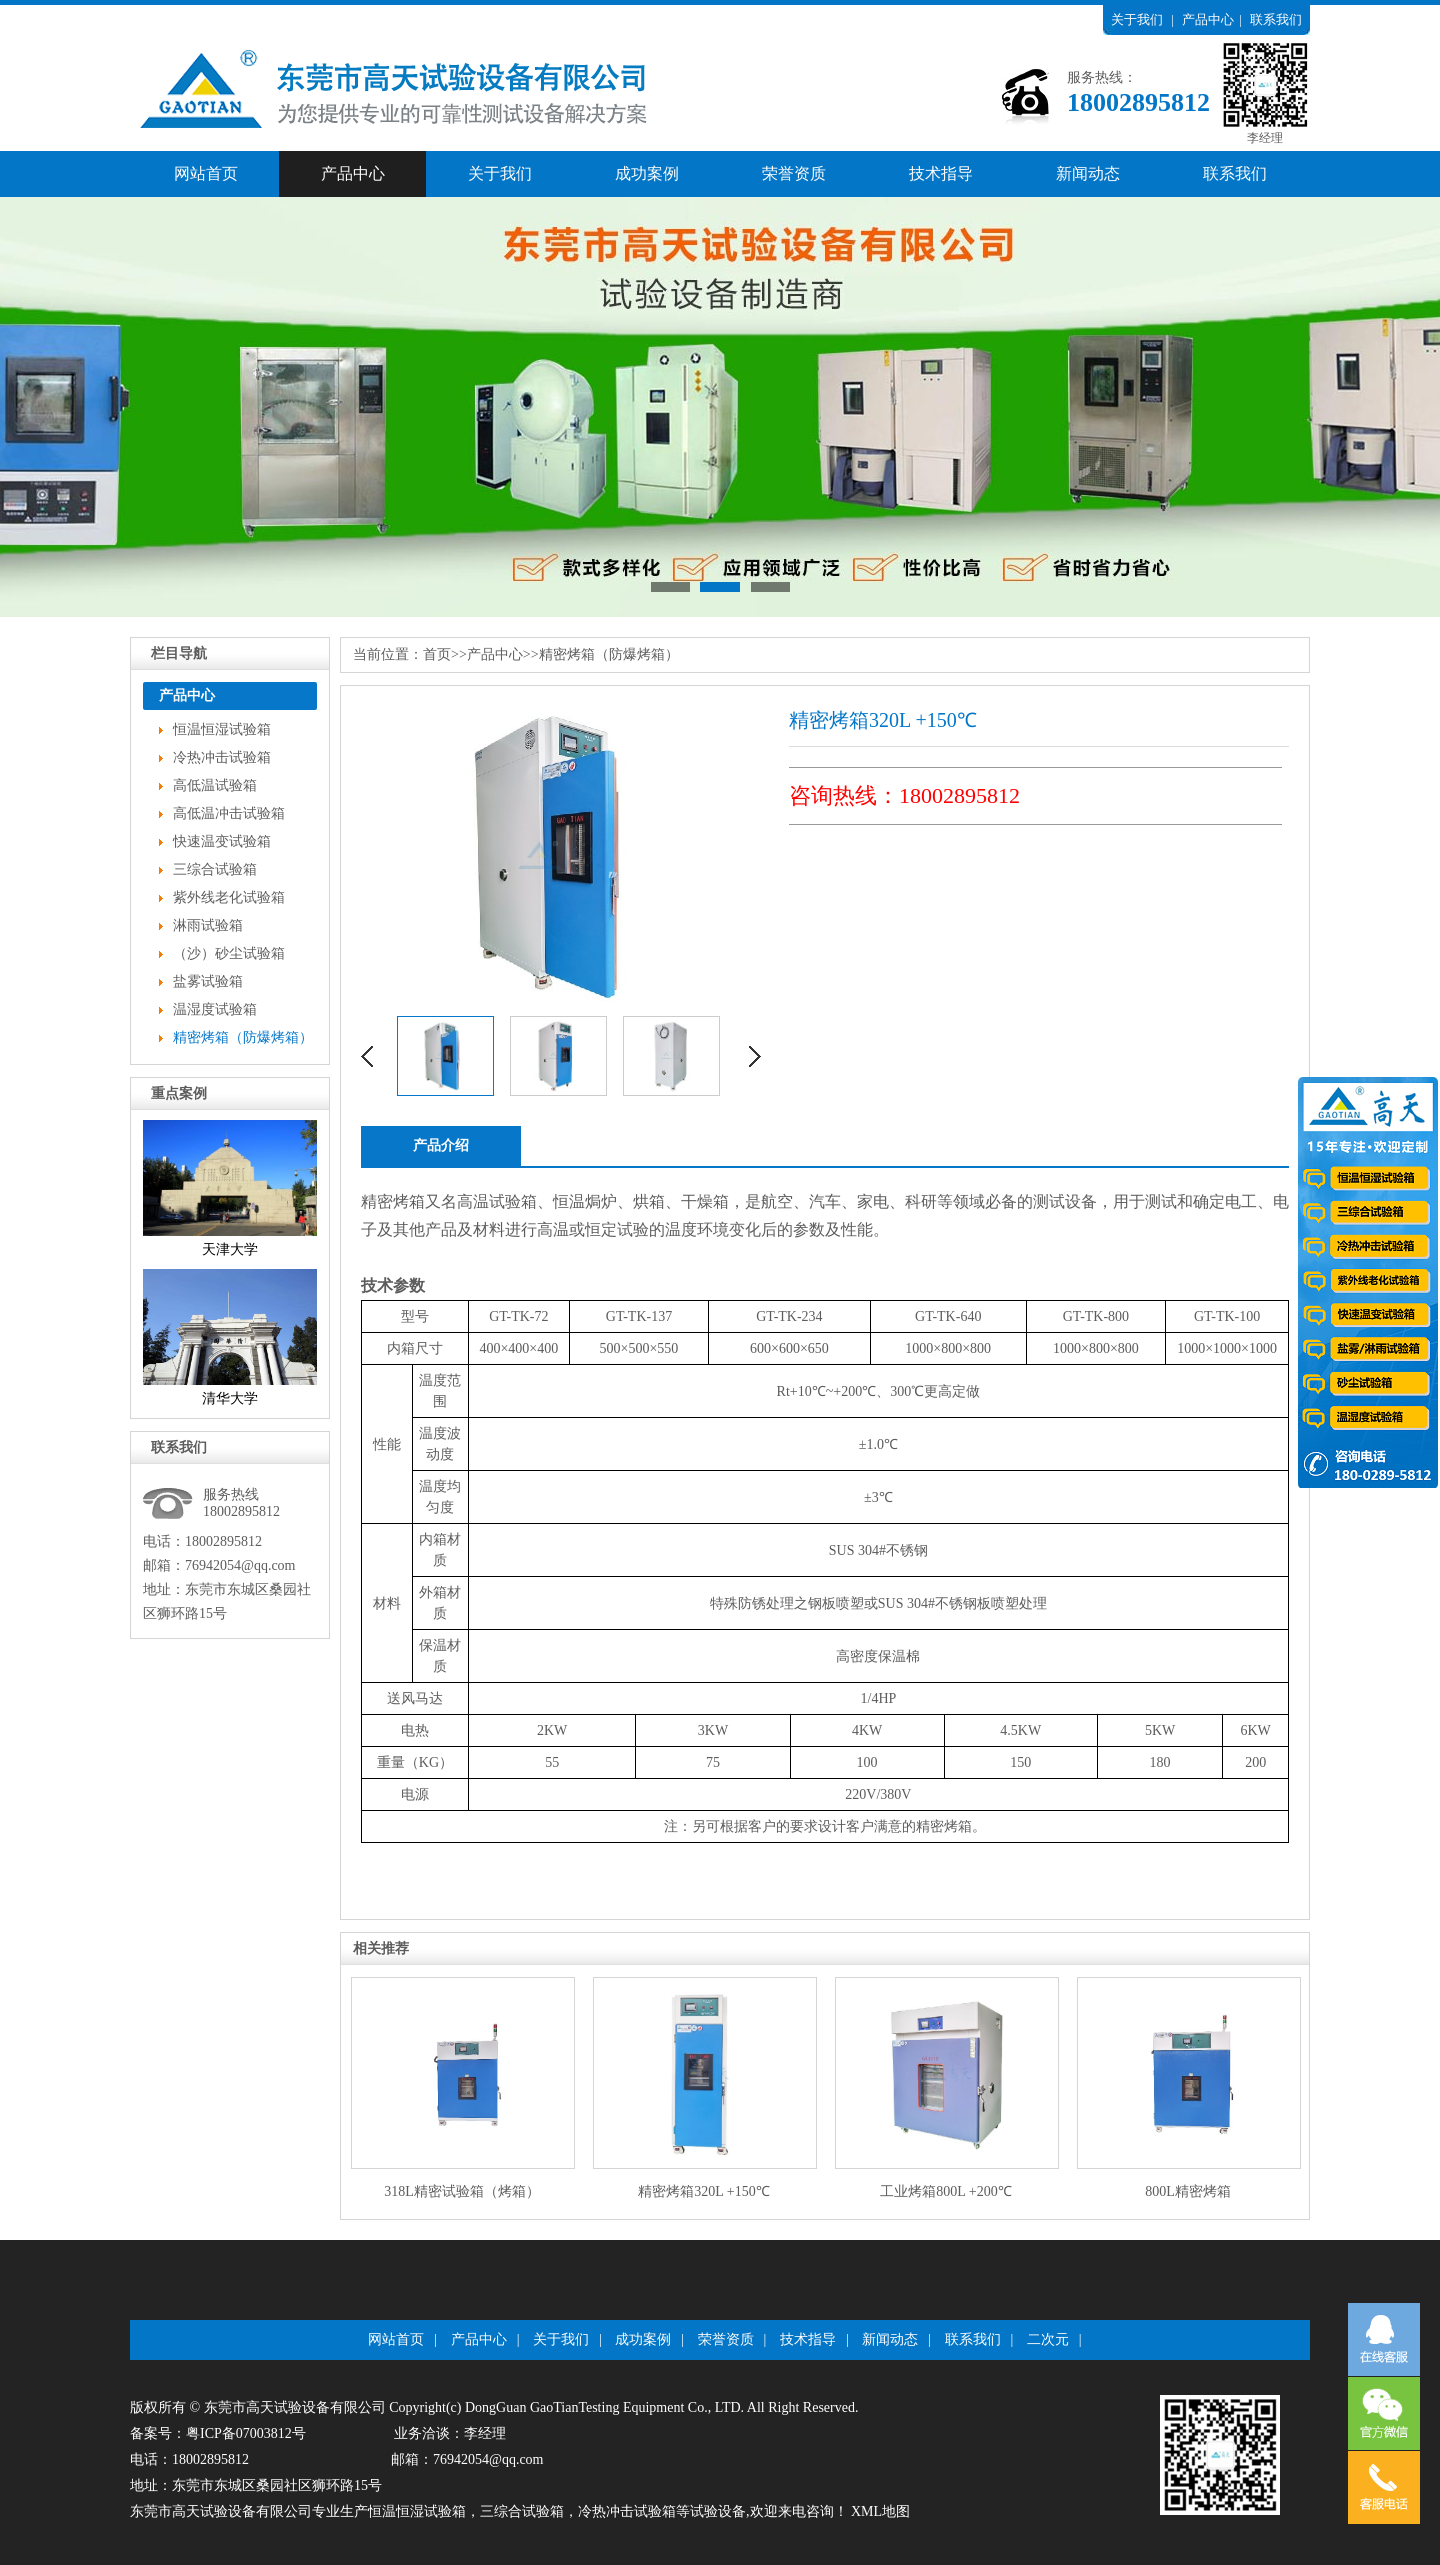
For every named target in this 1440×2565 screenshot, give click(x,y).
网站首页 (206, 173)
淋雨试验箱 (208, 925)
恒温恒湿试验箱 (222, 729)
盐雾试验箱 (208, 981)
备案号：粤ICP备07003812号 (218, 2433)
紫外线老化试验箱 (229, 897)
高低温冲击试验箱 (229, 813)
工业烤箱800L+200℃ (945, 2191)
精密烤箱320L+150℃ (703, 2191)
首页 (437, 654)
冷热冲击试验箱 (222, 757)
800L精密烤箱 (1188, 2191)
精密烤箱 (393, 1201)
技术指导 (941, 173)
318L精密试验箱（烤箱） (462, 2191)
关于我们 (1137, 19)
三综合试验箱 (215, 869)
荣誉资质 (794, 173)
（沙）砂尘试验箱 (229, 953)
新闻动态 (1088, 173)
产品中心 (1208, 19)
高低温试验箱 (215, 785)
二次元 (1048, 2339)
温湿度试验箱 (215, 1009)
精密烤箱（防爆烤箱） (243, 1037)
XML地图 (880, 2511)
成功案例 (647, 173)
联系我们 (1276, 19)
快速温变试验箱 (222, 841)
